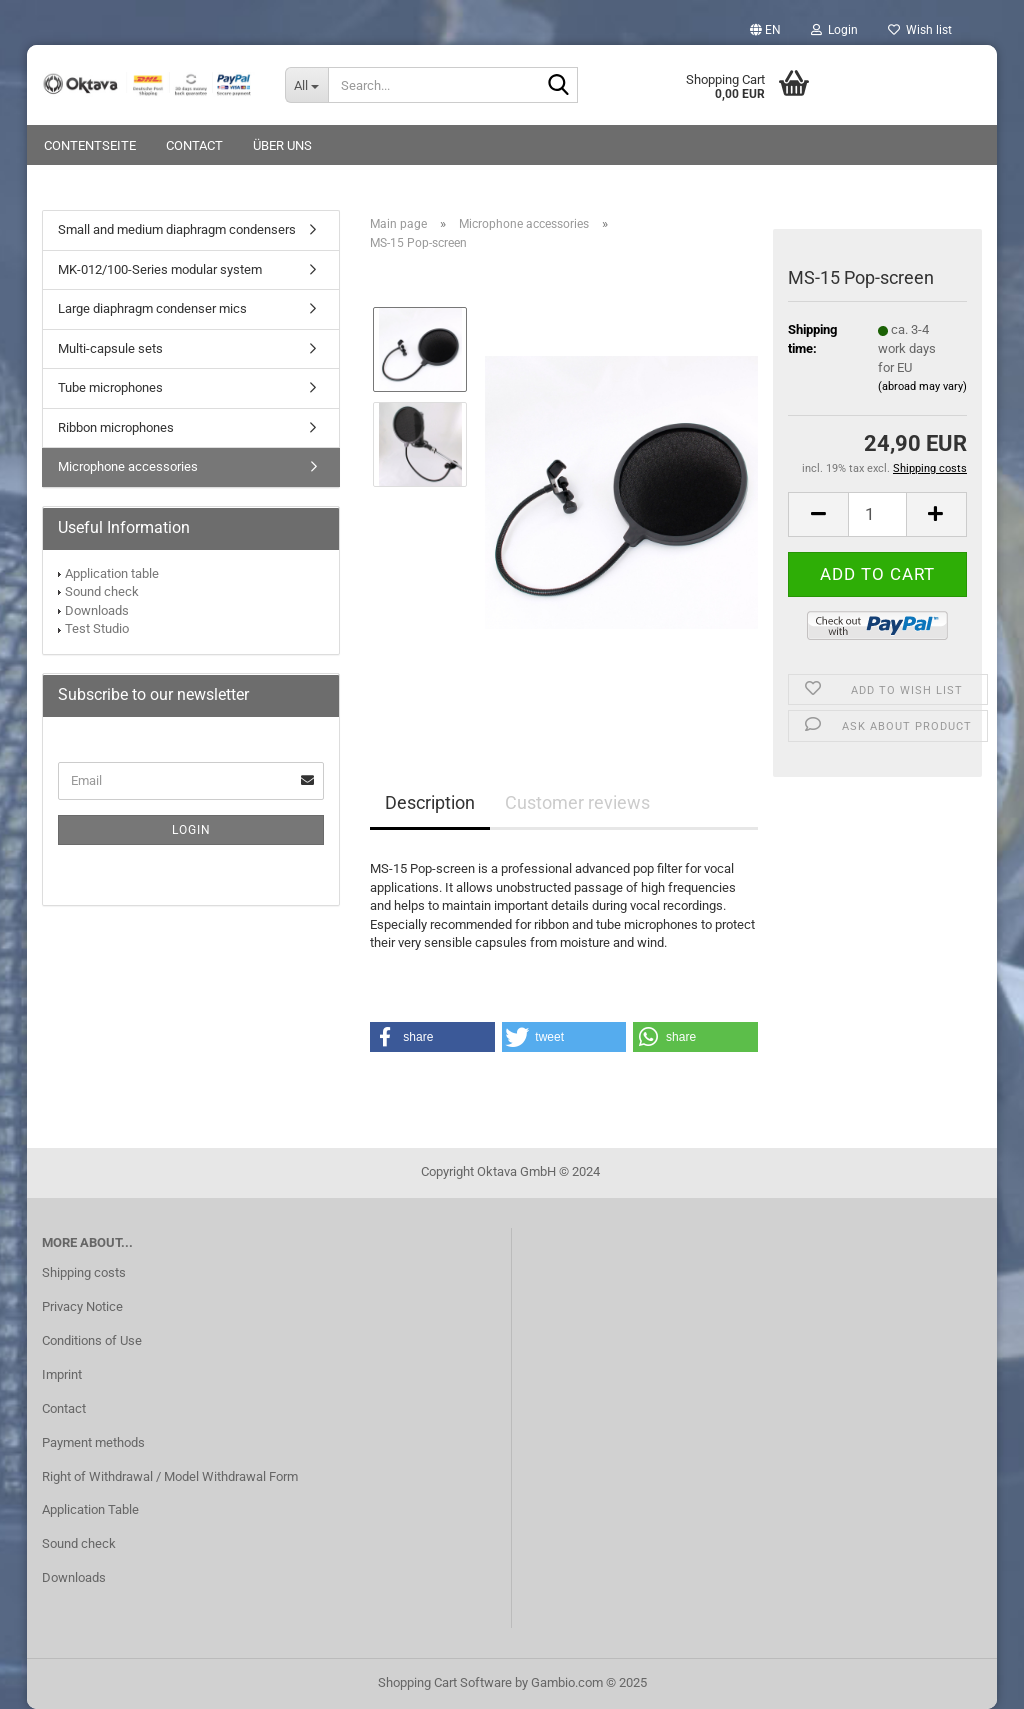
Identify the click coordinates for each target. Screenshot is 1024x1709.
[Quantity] (877, 514)
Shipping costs (84, 1272)
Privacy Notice (82, 1306)
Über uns (282, 145)
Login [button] (834, 30)
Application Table (90, 1509)
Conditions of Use (92, 1340)
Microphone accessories (128, 466)
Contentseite (90, 145)
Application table (112, 573)
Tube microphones (110, 387)
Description (430, 802)
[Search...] (306, 85)
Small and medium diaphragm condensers (177, 229)
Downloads (97, 610)
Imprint (62, 1374)
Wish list (920, 30)
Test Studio (97, 628)
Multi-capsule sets (110, 348)
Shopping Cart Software (445, 1682)
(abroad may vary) (922, 386)
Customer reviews (577, 802)
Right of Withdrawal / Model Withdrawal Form (170, 1476)
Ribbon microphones (116, 427)
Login (191, 830)
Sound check (102, 591)
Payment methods (93, 1442)
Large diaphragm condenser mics (152, 308)
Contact (194, 145)
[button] (765, 30)
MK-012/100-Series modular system (160, 269)
